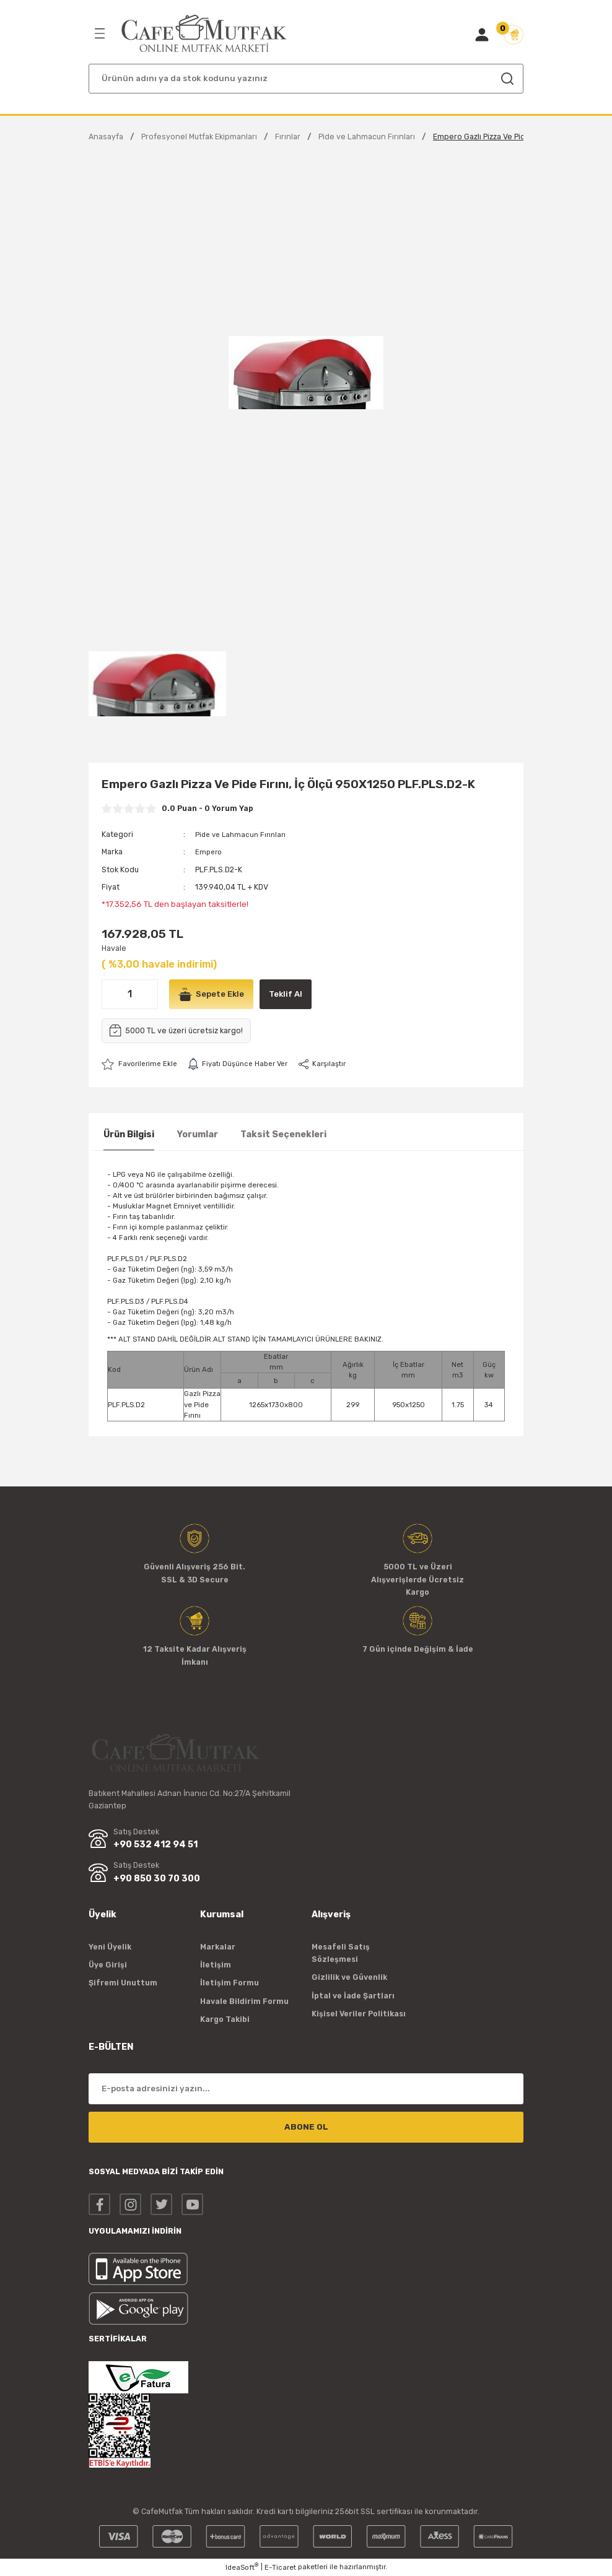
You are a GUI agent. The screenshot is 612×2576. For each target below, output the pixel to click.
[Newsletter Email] (306, 2088)
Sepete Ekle (213, 994)
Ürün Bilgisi (128, 1134)
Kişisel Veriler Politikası (359, 2013)
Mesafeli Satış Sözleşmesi (341, 1953)
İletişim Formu (229, 1983)
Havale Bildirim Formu (244, 2001)
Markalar (217, 1946)
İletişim (215, 1964)
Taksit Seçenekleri (283, 1134)
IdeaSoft (241, 2567)
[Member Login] (482, 34)
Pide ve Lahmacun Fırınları (243, 834)
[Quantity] (130, 994)
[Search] (306, 78)
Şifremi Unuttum (123, 1983)
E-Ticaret (280, 2567)
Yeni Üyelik (110, 1946)
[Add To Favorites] (141, 1064)
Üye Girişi (108, 1964)
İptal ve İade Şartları (353, 1995)
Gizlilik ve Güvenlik (349, 1977)
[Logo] (204, 33)
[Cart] (513, 35)
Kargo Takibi (225, 2019)
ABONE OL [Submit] (306, 2126)
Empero (209, 851)
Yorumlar (197, 1134)
